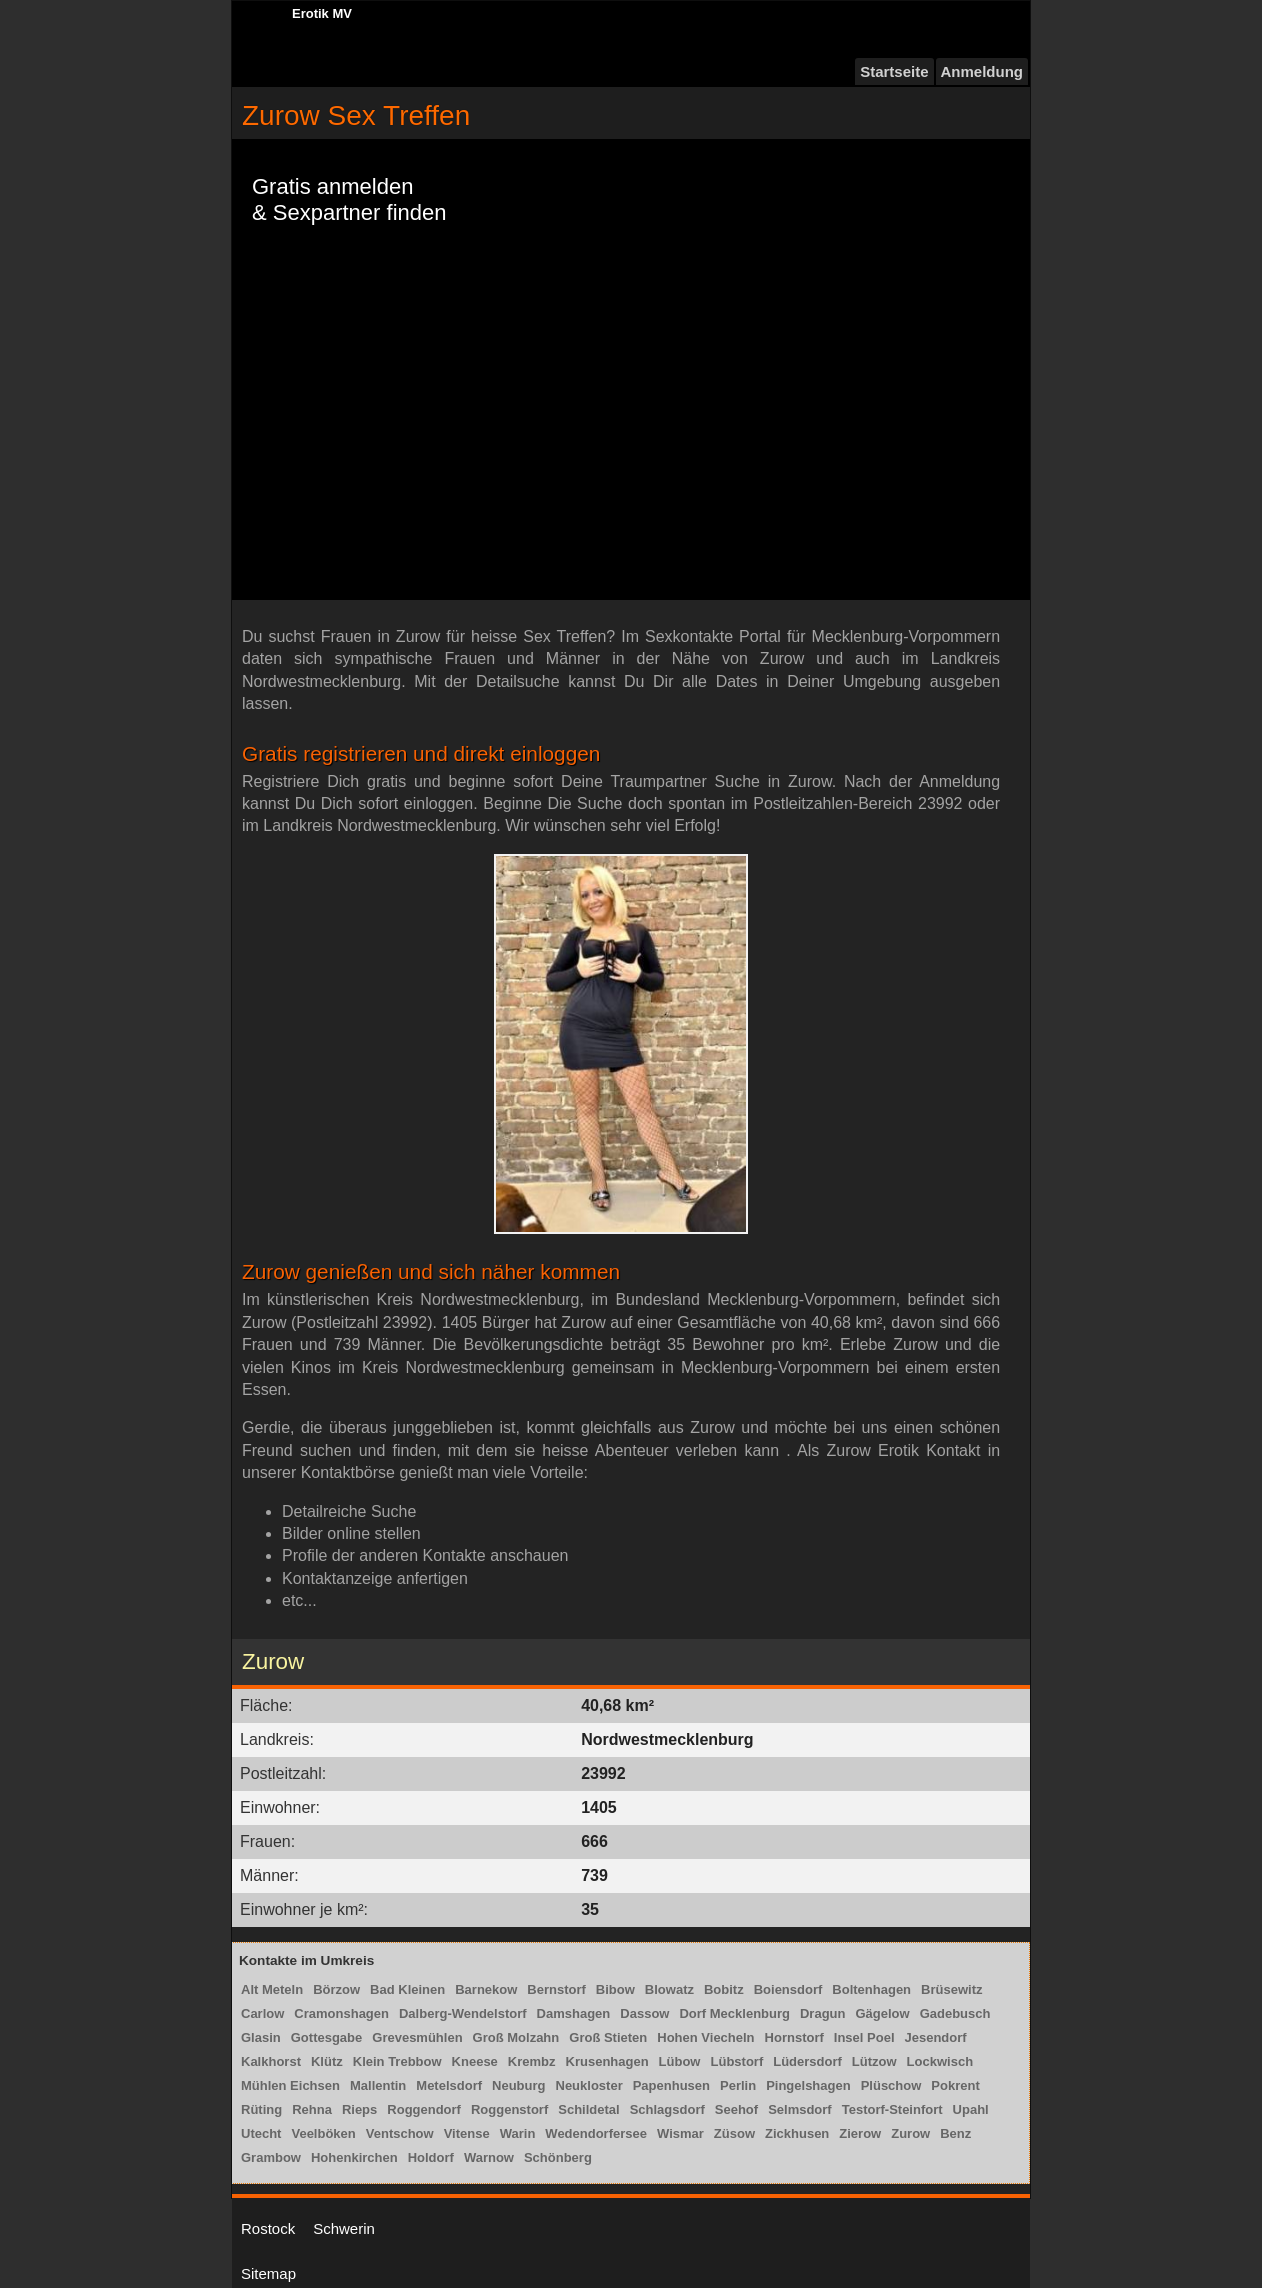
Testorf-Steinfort (892, 2109)
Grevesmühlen (417, 2037)
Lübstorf (737, 2061)
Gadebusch (955, 2013)
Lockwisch (940, 2061)
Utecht (261, 2133)
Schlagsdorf (667, 2109)
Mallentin (378, 2085)
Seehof (736, 2109)
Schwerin (344, 2228)
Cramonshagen (341, 2013)
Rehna (312, 2109)
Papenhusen (671, 2085)
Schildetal (588, 2109)
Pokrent (955, 2085)
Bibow (615, 1989)
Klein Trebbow (397, 2061)
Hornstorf (794, 2037)
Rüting (261, 2109)
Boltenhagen (871, 1989)
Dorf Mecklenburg (734, 2013)
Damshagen (574, 2013)
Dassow (644, 2013)
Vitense (467, 2133)
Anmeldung (982, 71)
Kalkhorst (271, 2061)
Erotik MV (322, 13)
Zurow (910, 2133)
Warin (518, 2133)
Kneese (475, 2061)
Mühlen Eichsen (290, 2085)
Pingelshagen (808, 2085)
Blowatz (669, 1989)
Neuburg (518, 2085)
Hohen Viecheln (705, 2037)
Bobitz (724, 1989)
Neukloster (589, 2085)
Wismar (680, 2133)
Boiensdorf (788, 1989)
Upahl (971, 2109)
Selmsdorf (800, 2109)
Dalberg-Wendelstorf (463, 2013)
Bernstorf (556, 1989)
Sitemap (268, 2273)
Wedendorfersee (596, 2133)
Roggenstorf (509, 2109)
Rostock (268, 2228)
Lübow (680, 2061)
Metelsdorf (449, 2085)
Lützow (874, 2061)
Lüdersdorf (807, 2061)
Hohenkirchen (354, 2157)
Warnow (489, 2157)
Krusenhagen (607, 2061)
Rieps (359, 2109)
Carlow (262, 2013)
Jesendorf (936, 2037)
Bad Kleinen (407, 1989)
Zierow (860, 2133)
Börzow (336, 1989)
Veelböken (323, 2133)
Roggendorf (424, 2109)
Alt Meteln (272, 1989)
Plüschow (891, 2085)
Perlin (738, 2085)
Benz (955, 2133)
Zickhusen (797, 2133)
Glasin (261, 2037)
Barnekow (486, 1989)
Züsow (734, 2133)
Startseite (894, 71)
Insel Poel (864, 2037)
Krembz (532, 2061)
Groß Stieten (608, 2037)
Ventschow (400, 2133)
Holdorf (431, 2157)
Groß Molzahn (516, 2037)
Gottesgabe (327, 2037)
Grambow (271, 2157)
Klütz (327, 2061)
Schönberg (558, 2157)
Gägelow (882, 2013)
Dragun (823, 2013)
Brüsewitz (951, 1989)
